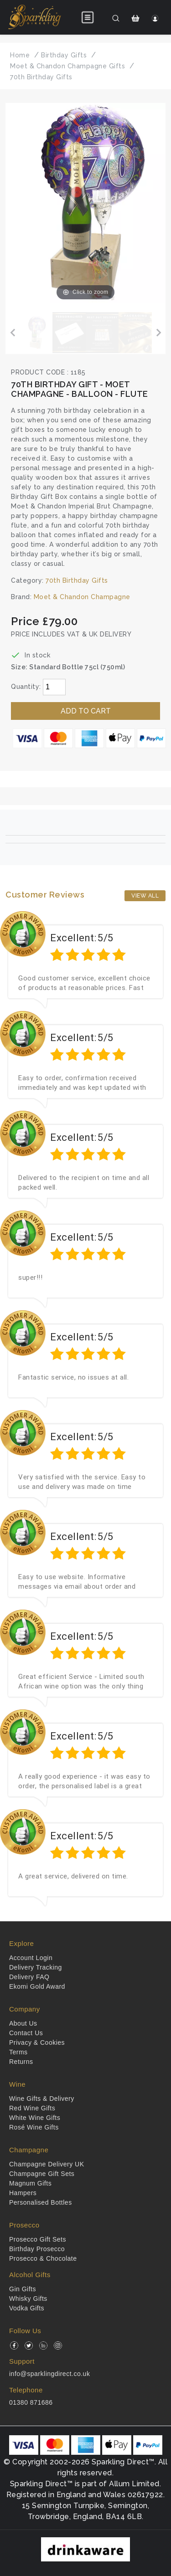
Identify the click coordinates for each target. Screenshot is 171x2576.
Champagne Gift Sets (41, 2173)
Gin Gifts (22, 2289)
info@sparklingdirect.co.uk (49, 2373)
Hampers (22, 2192)
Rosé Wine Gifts (34, 2127)
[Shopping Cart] (135, 18)
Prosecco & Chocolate (43, 2258)
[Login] (155, 18)
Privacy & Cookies (37, 2042)
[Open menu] (87, 17)
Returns (21, 2061)
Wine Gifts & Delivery (41, 2098)
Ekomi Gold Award (37, 1986)
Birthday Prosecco (37, 2249)
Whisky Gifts (28, 2298)
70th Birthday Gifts (77, 580)
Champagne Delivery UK (46, 2164)
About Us (23, 2023)
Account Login (30, 1957)
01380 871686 (31, 2402)
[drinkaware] (85, 2549)
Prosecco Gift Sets (37, 2239)
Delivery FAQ (29, 1977)
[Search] (115, 18)
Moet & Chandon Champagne (82, 596)
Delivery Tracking (35, 1967)
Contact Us (26, 2033)
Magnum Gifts (30, 2183)
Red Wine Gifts (32, 2108)
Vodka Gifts (26, 2308)
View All (145, 896)
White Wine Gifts (34, 2117)
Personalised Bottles (40, 2202)
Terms (18, 2052)
